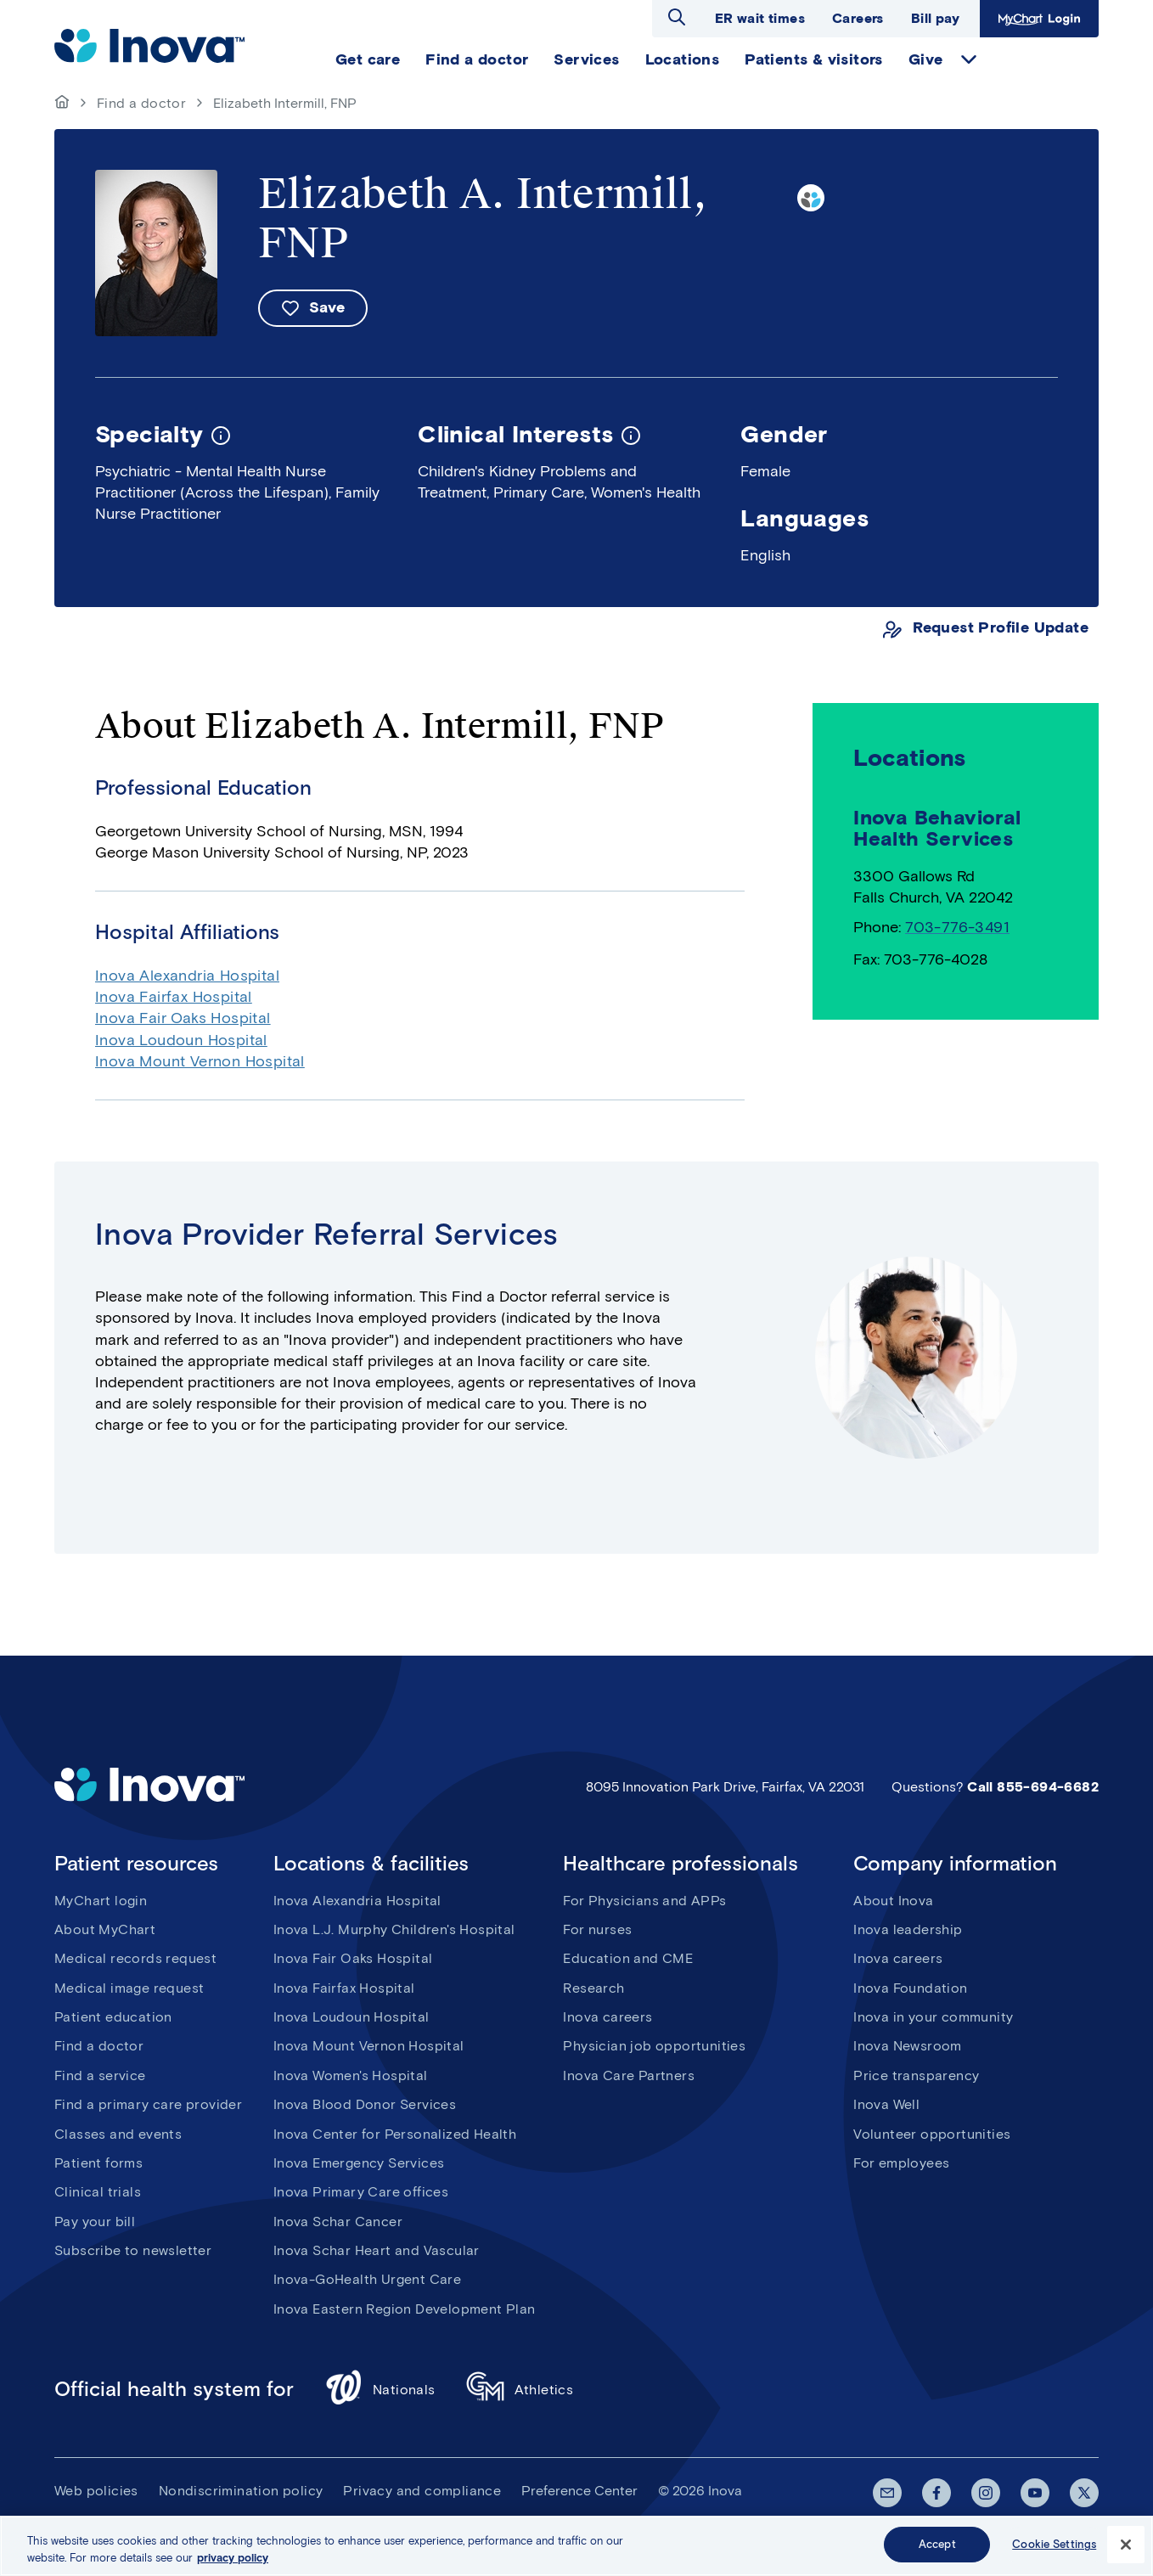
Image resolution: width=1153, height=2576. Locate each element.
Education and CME (628, 1958)
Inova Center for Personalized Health (394, 2134)
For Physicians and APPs (644, 1901)
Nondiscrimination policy (241, 2491)
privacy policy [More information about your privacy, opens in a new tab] (232, 2559)
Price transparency (916, 2075)
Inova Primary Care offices (360, 2192)
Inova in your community (933, 2017)
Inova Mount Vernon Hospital (200, 1061)
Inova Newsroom (907, 2046)
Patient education (113, 2017)
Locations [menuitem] (682, 59)
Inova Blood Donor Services (364, 2104)
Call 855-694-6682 (1033, 1787)
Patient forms (98, 2163)
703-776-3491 (957, 927)
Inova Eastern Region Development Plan (404, 2309)
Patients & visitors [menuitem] (814, 59)
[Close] (1126, 2545)
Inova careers (607, 2017)
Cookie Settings (1054, 2545)
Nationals (380, 2389)
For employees (901, 2163)
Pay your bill (94, 2221)
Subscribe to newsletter (132, 2250)
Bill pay (935, 18)
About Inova (893, 1901)
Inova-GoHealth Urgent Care (367, 2279)
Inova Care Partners (629, 2075)
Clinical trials (97, 2192)
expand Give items (968, 59)
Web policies (96, 2491)
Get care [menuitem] (367, 59)
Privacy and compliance (422, 2491)
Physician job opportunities (654, 2046)
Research (593, 1988)
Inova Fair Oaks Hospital (183, 1018)
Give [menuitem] (925, 59)
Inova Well (886, 2104)
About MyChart (104, 1929)
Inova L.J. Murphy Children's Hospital (394, 1929)
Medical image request (129, 1988)
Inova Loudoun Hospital (181, 1040)
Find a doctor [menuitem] (476, 59)
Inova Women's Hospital (350, 2075)
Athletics (520, 2389)
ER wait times (760, 18)
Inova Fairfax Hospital (173, 996)
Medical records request (135, 1958)
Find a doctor (141, 103)
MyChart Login (1039, 18)
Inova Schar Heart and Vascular (376, 2250)
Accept (937, 2545)
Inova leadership (907, 1929)
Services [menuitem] (586, 59)
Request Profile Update (1000, 628)
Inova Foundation (910, 1988)
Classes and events (118, 2134)
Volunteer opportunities (931, 2134)
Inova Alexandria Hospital (187, 975)
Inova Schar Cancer (337, 2221)
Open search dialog (677, 17)
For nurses (597, 1929)
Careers (858, 18)
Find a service (100, 2075)
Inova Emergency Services (359, 2163)
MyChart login (100, 1901)
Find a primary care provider (148, 2104)
